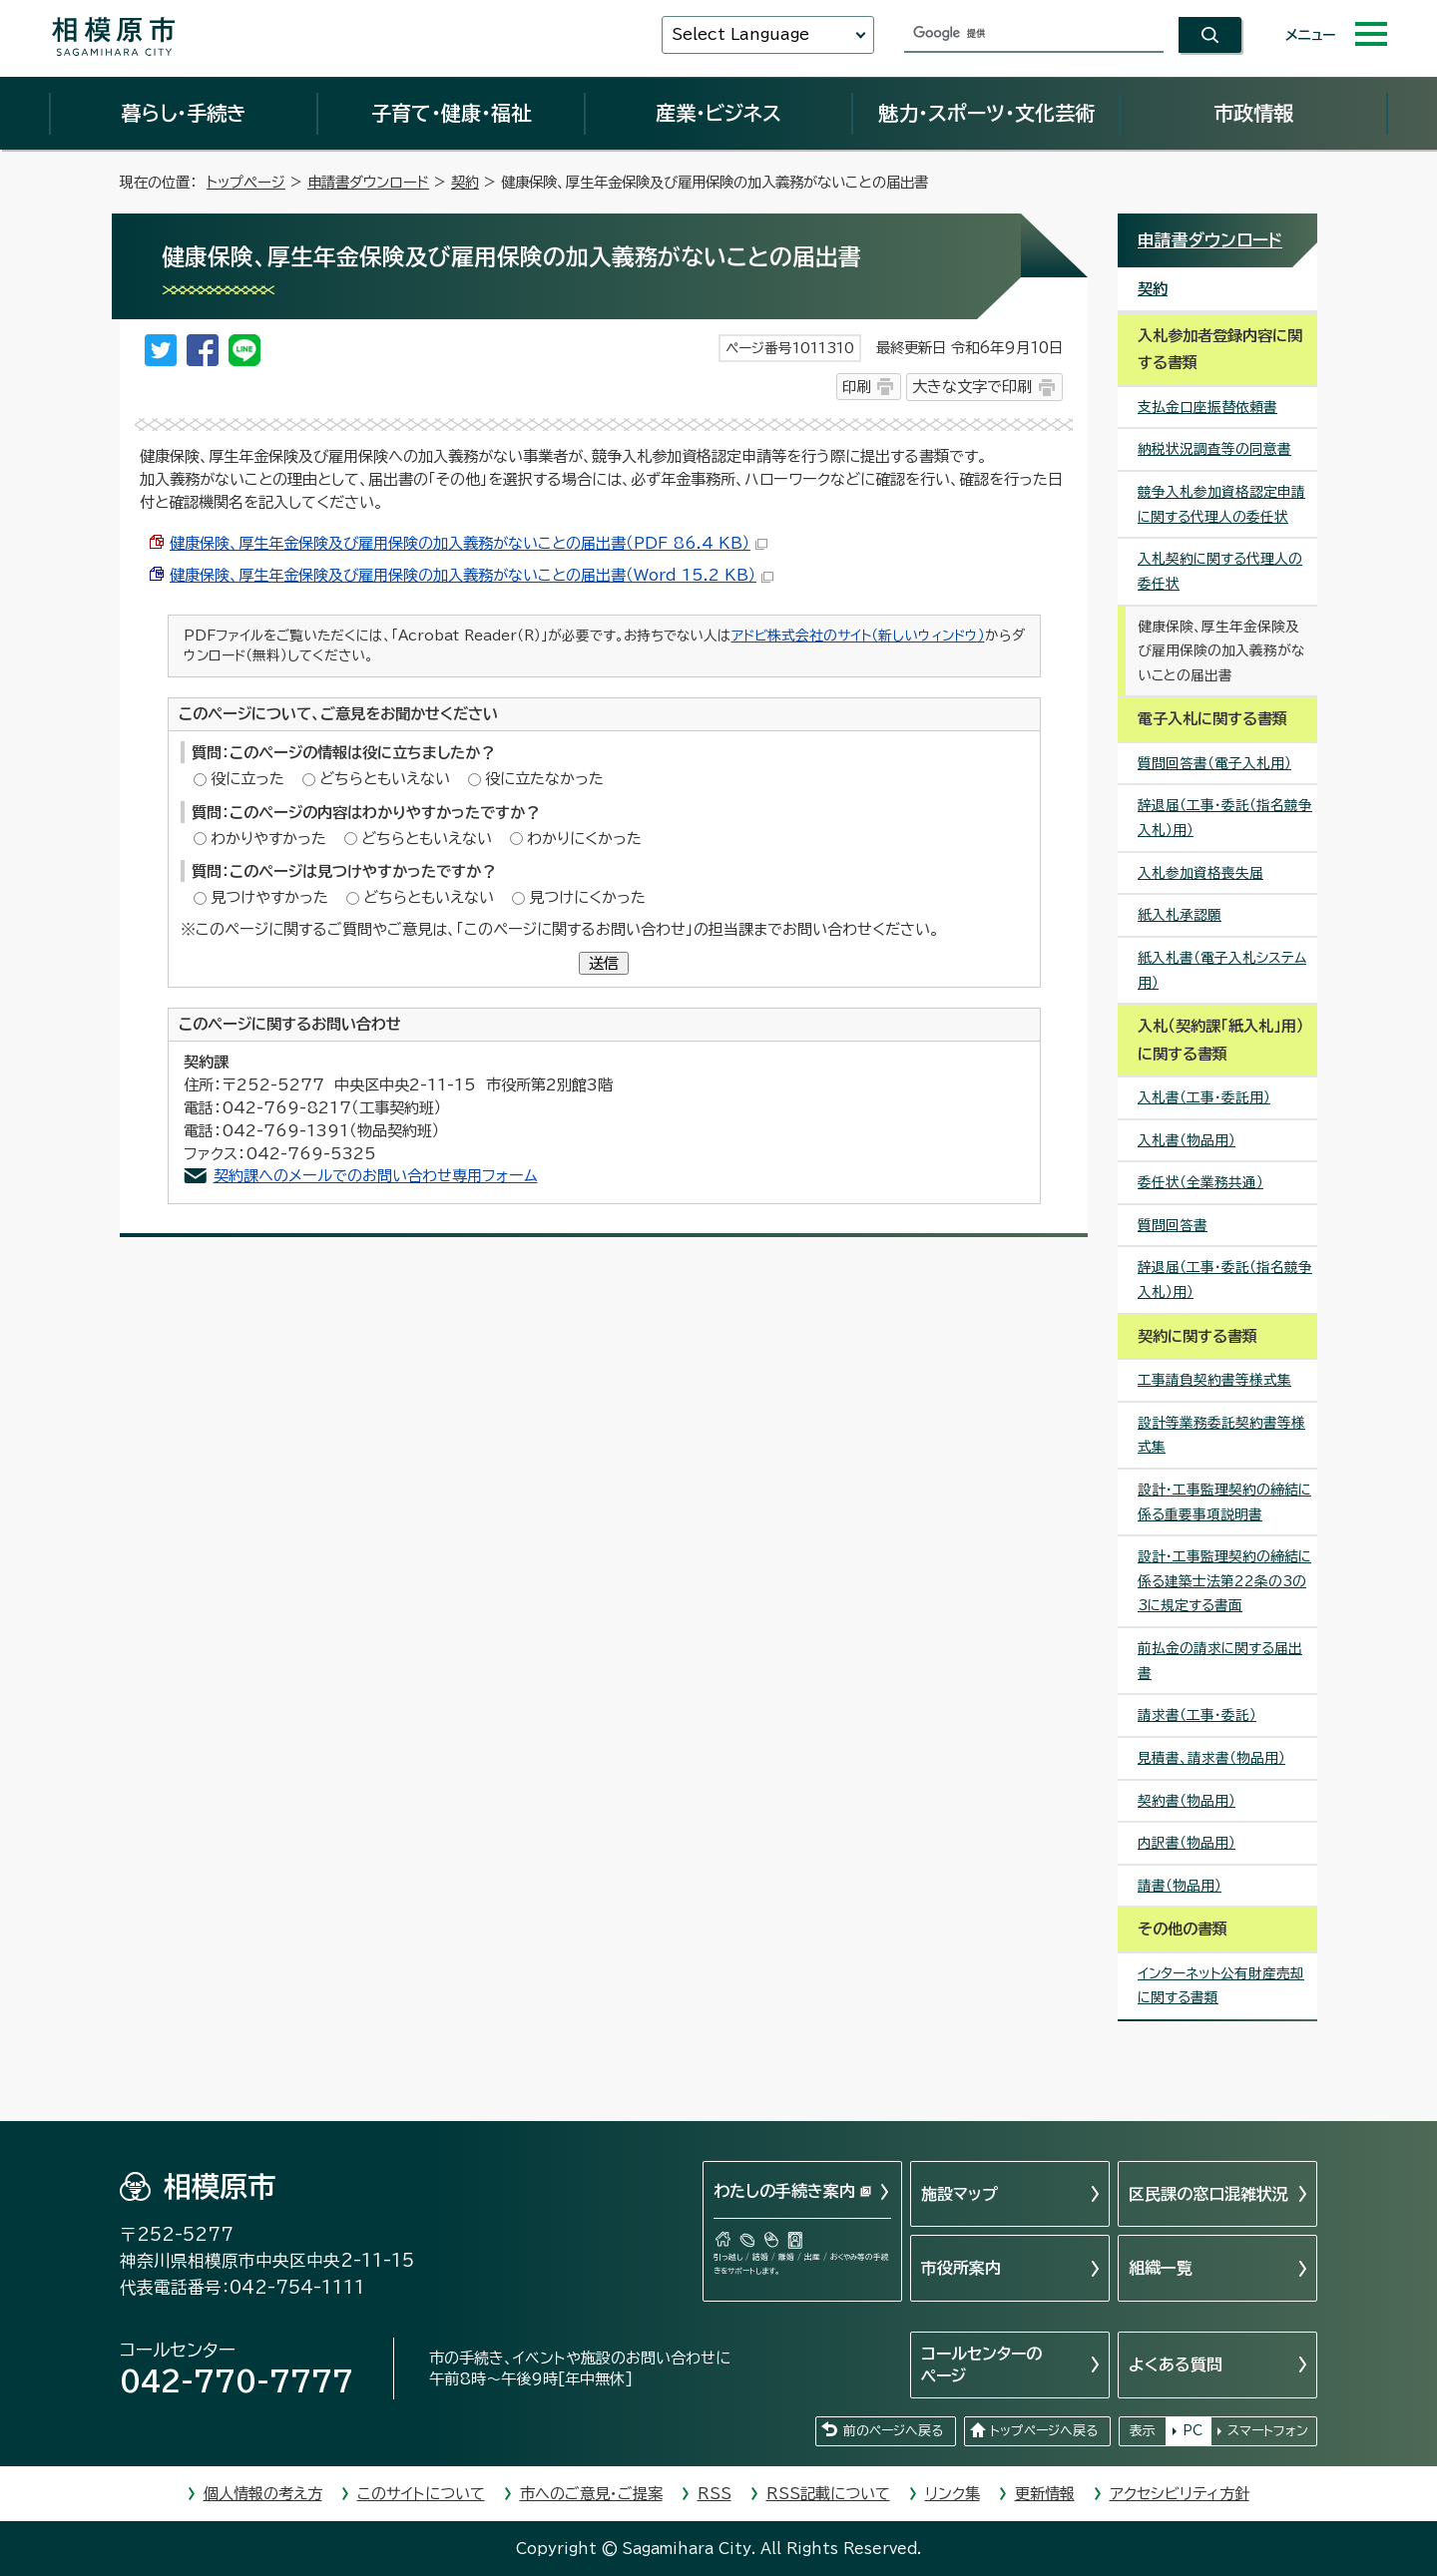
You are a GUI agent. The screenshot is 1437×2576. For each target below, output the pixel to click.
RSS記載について (828, 2493)
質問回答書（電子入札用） (1214, 763)
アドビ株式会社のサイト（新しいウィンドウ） (858, 636)
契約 (465, 182)
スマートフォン (1267, 2430)
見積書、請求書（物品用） (1211, 1758)
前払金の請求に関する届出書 (1220, 1660)
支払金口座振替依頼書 (1207, 407)
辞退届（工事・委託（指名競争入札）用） (1225, 817)
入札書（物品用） (1186, 1140)
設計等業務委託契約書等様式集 (1221, 1435)
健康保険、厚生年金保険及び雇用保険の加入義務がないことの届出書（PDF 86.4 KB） (468, 543)
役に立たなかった (544, 778)
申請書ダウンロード (368, 182)
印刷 (856, 386)
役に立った (247, 778)
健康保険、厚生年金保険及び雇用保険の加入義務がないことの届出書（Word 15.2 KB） (471, 575)
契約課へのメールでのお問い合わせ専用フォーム (376, 1175)
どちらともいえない (384, 778)
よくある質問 (1175, 2364)
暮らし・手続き (183, 113)
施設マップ (959, 2194)
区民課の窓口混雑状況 (1208, 2194)
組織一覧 (1161, 2268)
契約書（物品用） (1186, 1801)
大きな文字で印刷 (972, 386)
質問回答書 (1172, 1225)
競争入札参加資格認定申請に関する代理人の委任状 (1221, 504)
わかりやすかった (268, 838)
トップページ (246, 182)
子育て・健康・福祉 (451, 113)
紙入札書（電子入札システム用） (1222, 970)
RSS (714, 2493)
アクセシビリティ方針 (1179, 2493)
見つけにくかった (587, 897)
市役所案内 (961, 2268)
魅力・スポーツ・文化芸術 (986, 113)
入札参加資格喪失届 (1200, 873)
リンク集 (952, 2493)
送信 (604, 963)
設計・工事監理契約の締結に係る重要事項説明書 (1224, 1502)
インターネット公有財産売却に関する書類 (1221, 1985)
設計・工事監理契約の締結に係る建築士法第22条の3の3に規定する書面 (1224, 1580)
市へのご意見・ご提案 (591, 2493)
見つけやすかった (269, 897)
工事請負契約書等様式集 (1214, 1380)
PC (1192, 2430)
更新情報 (1045, 2493)
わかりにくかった (584, 838)
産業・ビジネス (718, 113)
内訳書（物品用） (1186, 1843)
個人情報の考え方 (263, 2493)
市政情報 (1253, 113)
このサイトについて (421, 2493)
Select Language (740, 34)
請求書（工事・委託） (1197, 1715)
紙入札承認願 (1179, 915)
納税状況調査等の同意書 (1214, 449)
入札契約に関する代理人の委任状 (1220, 571)
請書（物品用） (1179, 1886)
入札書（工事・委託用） (1204, 1097)
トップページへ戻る (1044, 2430)
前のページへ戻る (893, 2430)
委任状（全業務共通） (1200, 1182)
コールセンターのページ (981, 2364)
